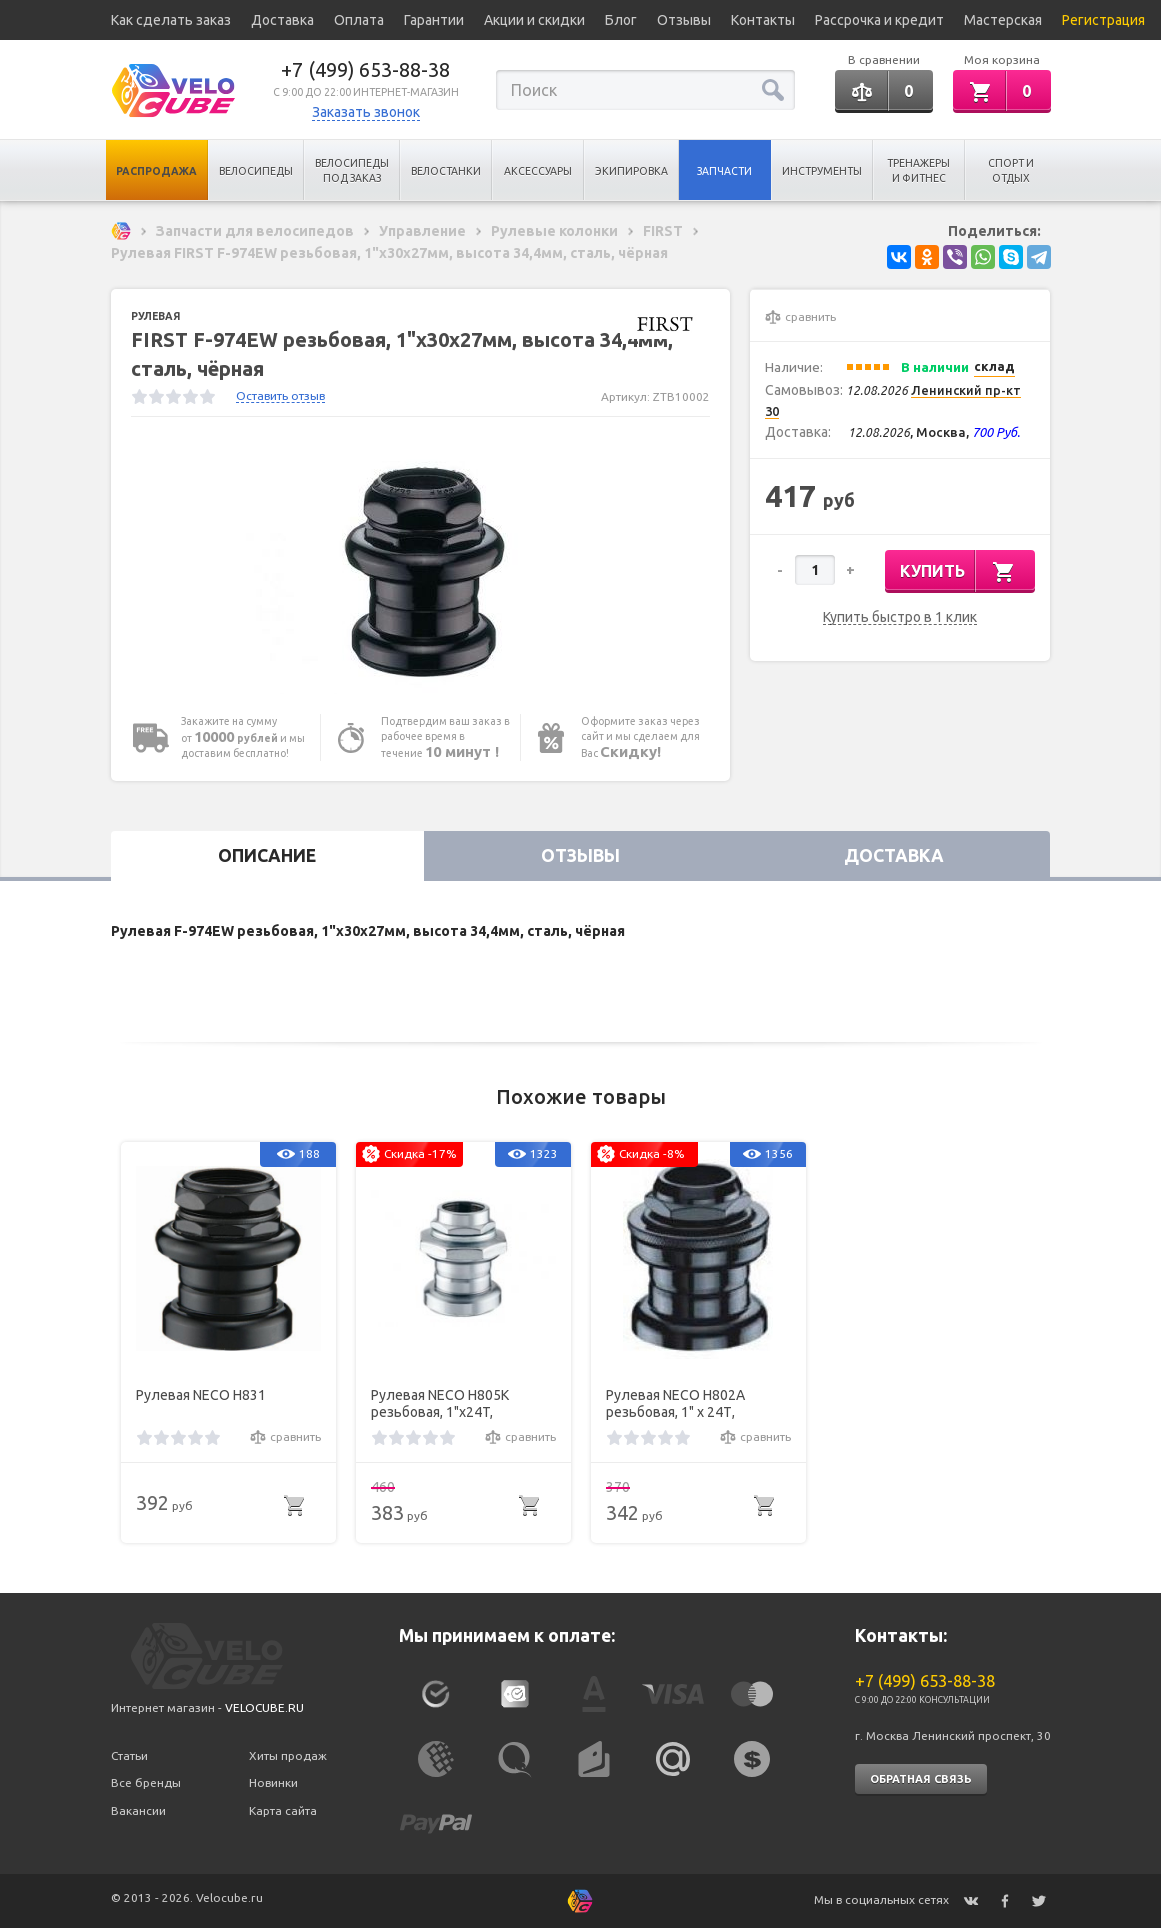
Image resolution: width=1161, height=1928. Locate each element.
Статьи (129, 1755)
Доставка (282, 20)
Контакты (763, 20)
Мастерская (1003, 20)
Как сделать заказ (171, 20)
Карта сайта (283, 1810)
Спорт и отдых (1011, 170)
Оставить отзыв (280, 395)
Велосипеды (256, 171)
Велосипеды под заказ (352, 170)
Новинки (273, 1782)
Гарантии (434, 20)
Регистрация (1103, 20)
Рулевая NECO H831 (201, 1395)
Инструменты (822, 171)
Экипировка (631, 171)
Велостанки (446, 171)
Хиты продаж (288, 1755)
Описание (267, 855)
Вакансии (138, 1810)
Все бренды (146, 1782)
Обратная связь (921, 1779)
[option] (421, 565)
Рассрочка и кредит (879, 20)
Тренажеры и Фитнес (918, 170)
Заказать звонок (366, 112)
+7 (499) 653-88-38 (365, 69)
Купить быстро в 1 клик (900, 617)
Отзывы (684, 20)
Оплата (359, 20)
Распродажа (156, 171)
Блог (621, 20)
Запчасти (724, 171)
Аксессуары (538, 171)
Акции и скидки (534, 20)
